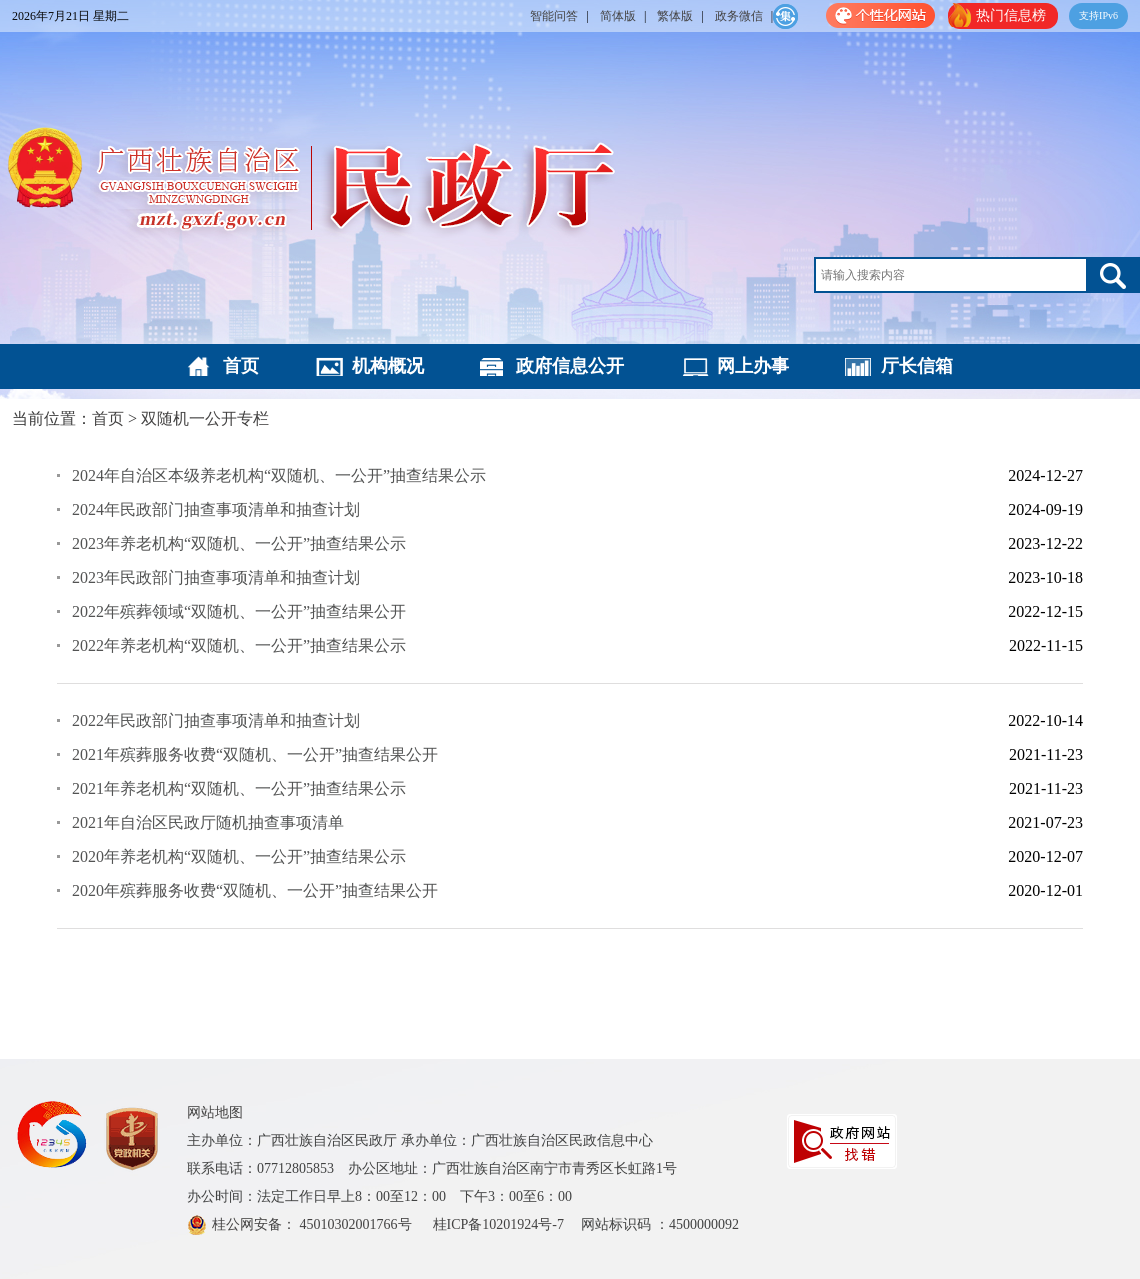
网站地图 (215, 1112)
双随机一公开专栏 (205, 418)
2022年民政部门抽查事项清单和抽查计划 (216, 720)
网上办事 (753, 366)
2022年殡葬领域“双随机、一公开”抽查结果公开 (239, 611)
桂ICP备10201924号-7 (500, 1224)
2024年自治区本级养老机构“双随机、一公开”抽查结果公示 (279, 475)
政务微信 (739, 16)
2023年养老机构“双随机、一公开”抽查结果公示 (239, 543)
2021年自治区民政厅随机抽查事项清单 (208, 822)
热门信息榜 (1011, 15)
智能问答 (554, 16)
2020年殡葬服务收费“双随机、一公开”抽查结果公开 (255, 890)
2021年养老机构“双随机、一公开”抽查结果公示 (239, 788)
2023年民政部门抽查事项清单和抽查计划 (216, 577)
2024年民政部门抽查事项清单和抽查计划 (216, 509)
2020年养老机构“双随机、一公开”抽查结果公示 (239, 856)
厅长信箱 (917, 366)
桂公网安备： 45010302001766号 (313, 1224)
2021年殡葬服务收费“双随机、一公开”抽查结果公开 (255, 754)
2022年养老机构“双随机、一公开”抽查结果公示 (239, 645)
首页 (241, 366)
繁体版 (675, 16)
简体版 (618, 16)
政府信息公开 (570, 366)
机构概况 (388, 366)
